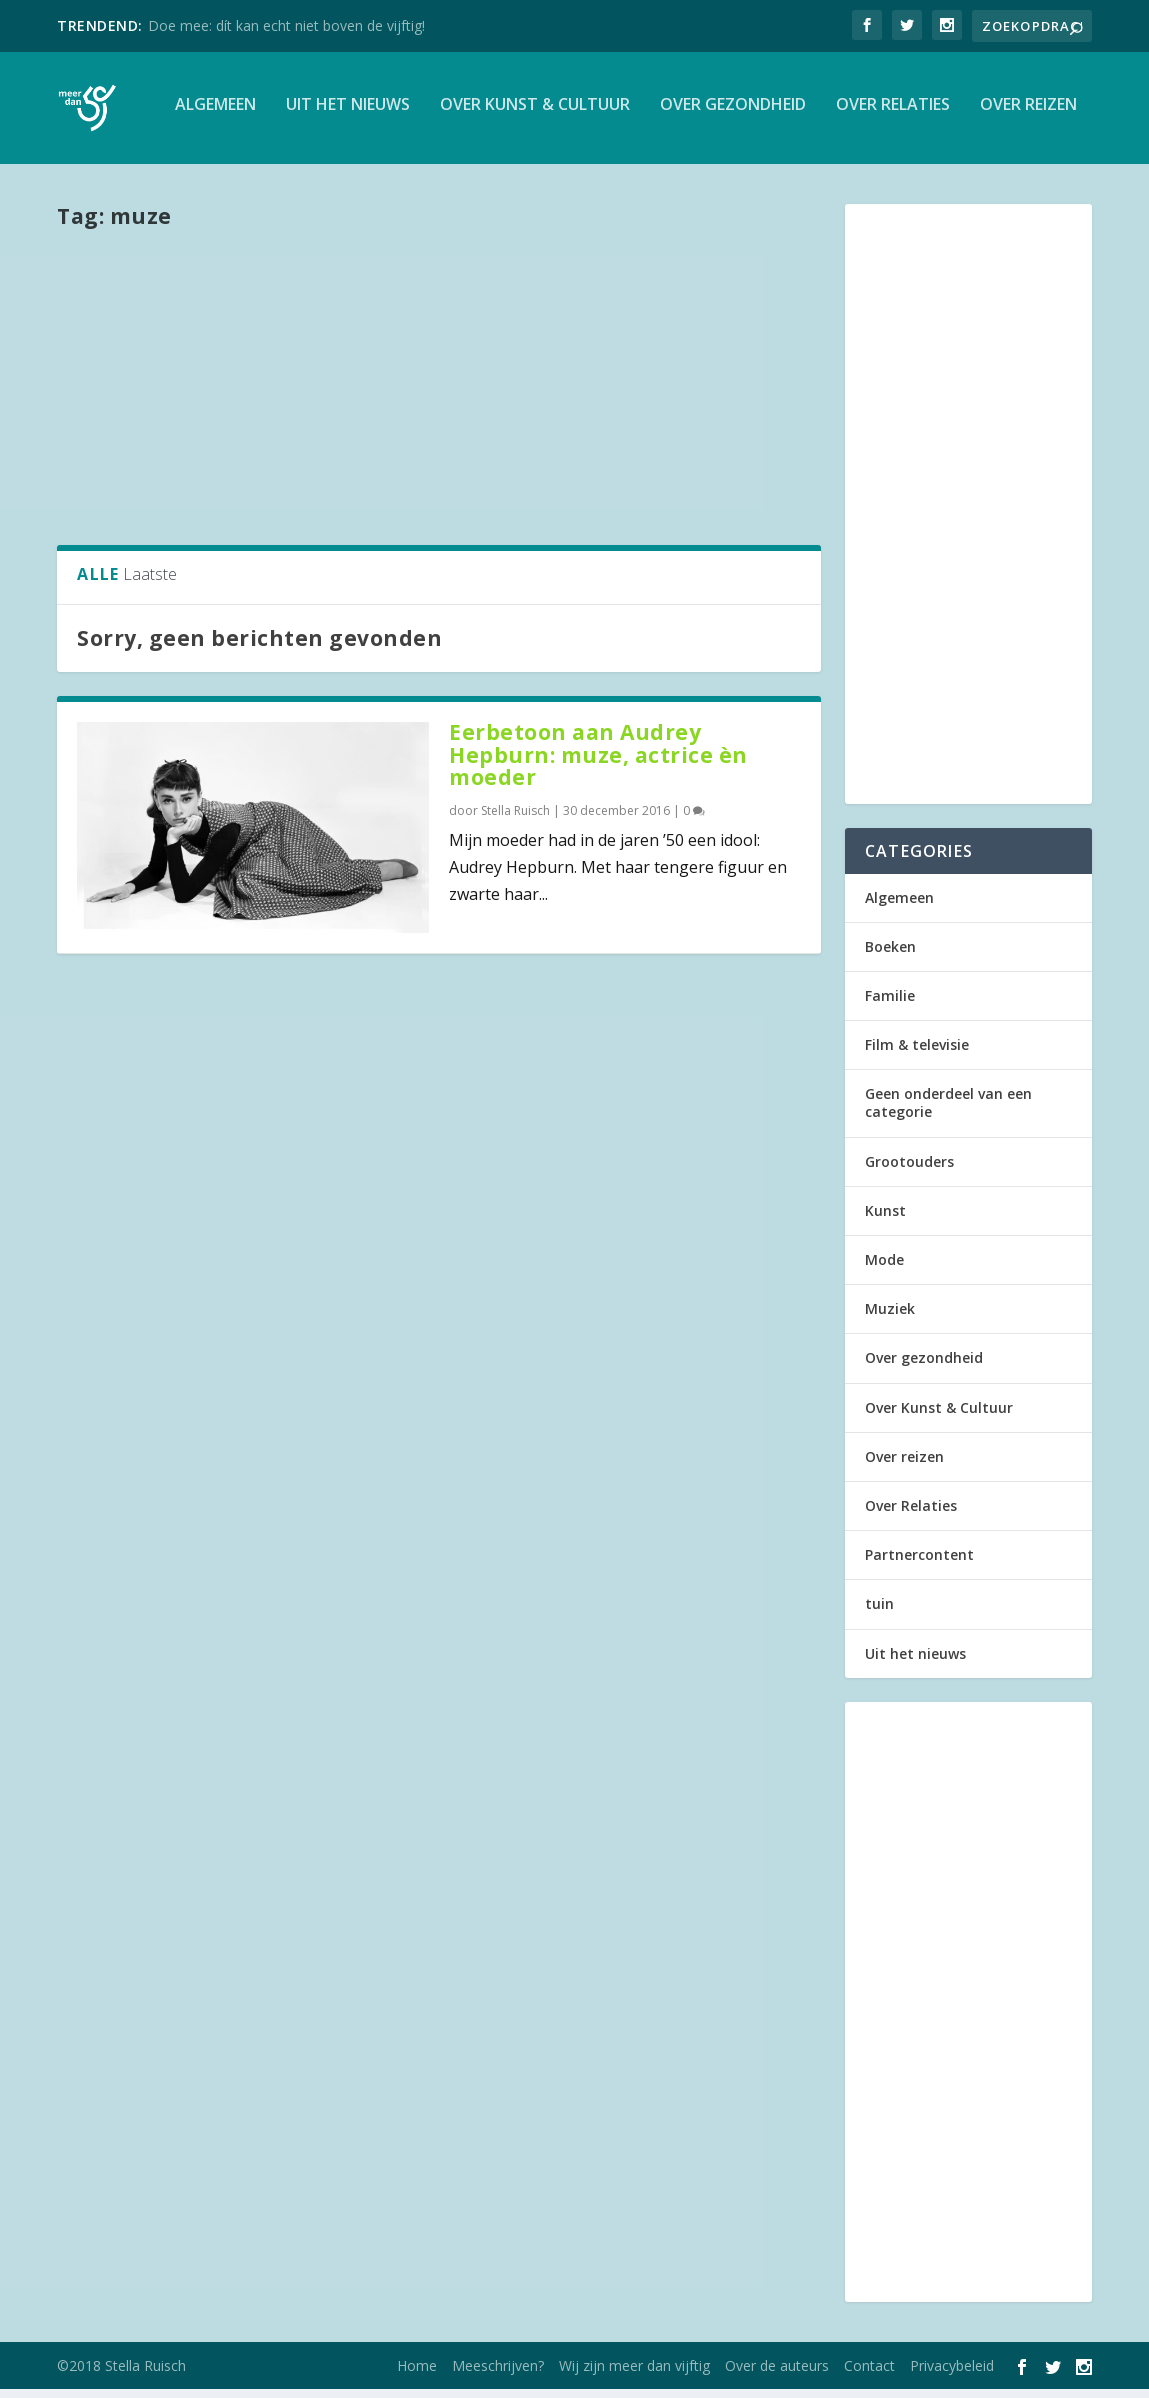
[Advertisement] (439, 393)
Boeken (890, 954)
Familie (890, 1003)
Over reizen (1028, 113)
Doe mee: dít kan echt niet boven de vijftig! (286, 25)
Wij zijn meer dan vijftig (634, 2374)
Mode (884, 1268)
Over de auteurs (777, 2374)
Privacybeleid (952, 2374)
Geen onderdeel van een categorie (948, 1111)
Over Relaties (893, 113)
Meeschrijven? (498, 2374)
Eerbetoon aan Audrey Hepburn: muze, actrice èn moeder (598, 763)
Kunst (885, 1218)
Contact (869, 2374)
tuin (879, 1612)
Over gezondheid (733, 113)
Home (417, 2374)
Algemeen (215, 113)
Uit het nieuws (348, 113)
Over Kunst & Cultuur (535, 113)
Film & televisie (917, 1053)
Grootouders (909, 1169)
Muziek (890, 1317)
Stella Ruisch (515, 819)
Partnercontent (919, 1563)
